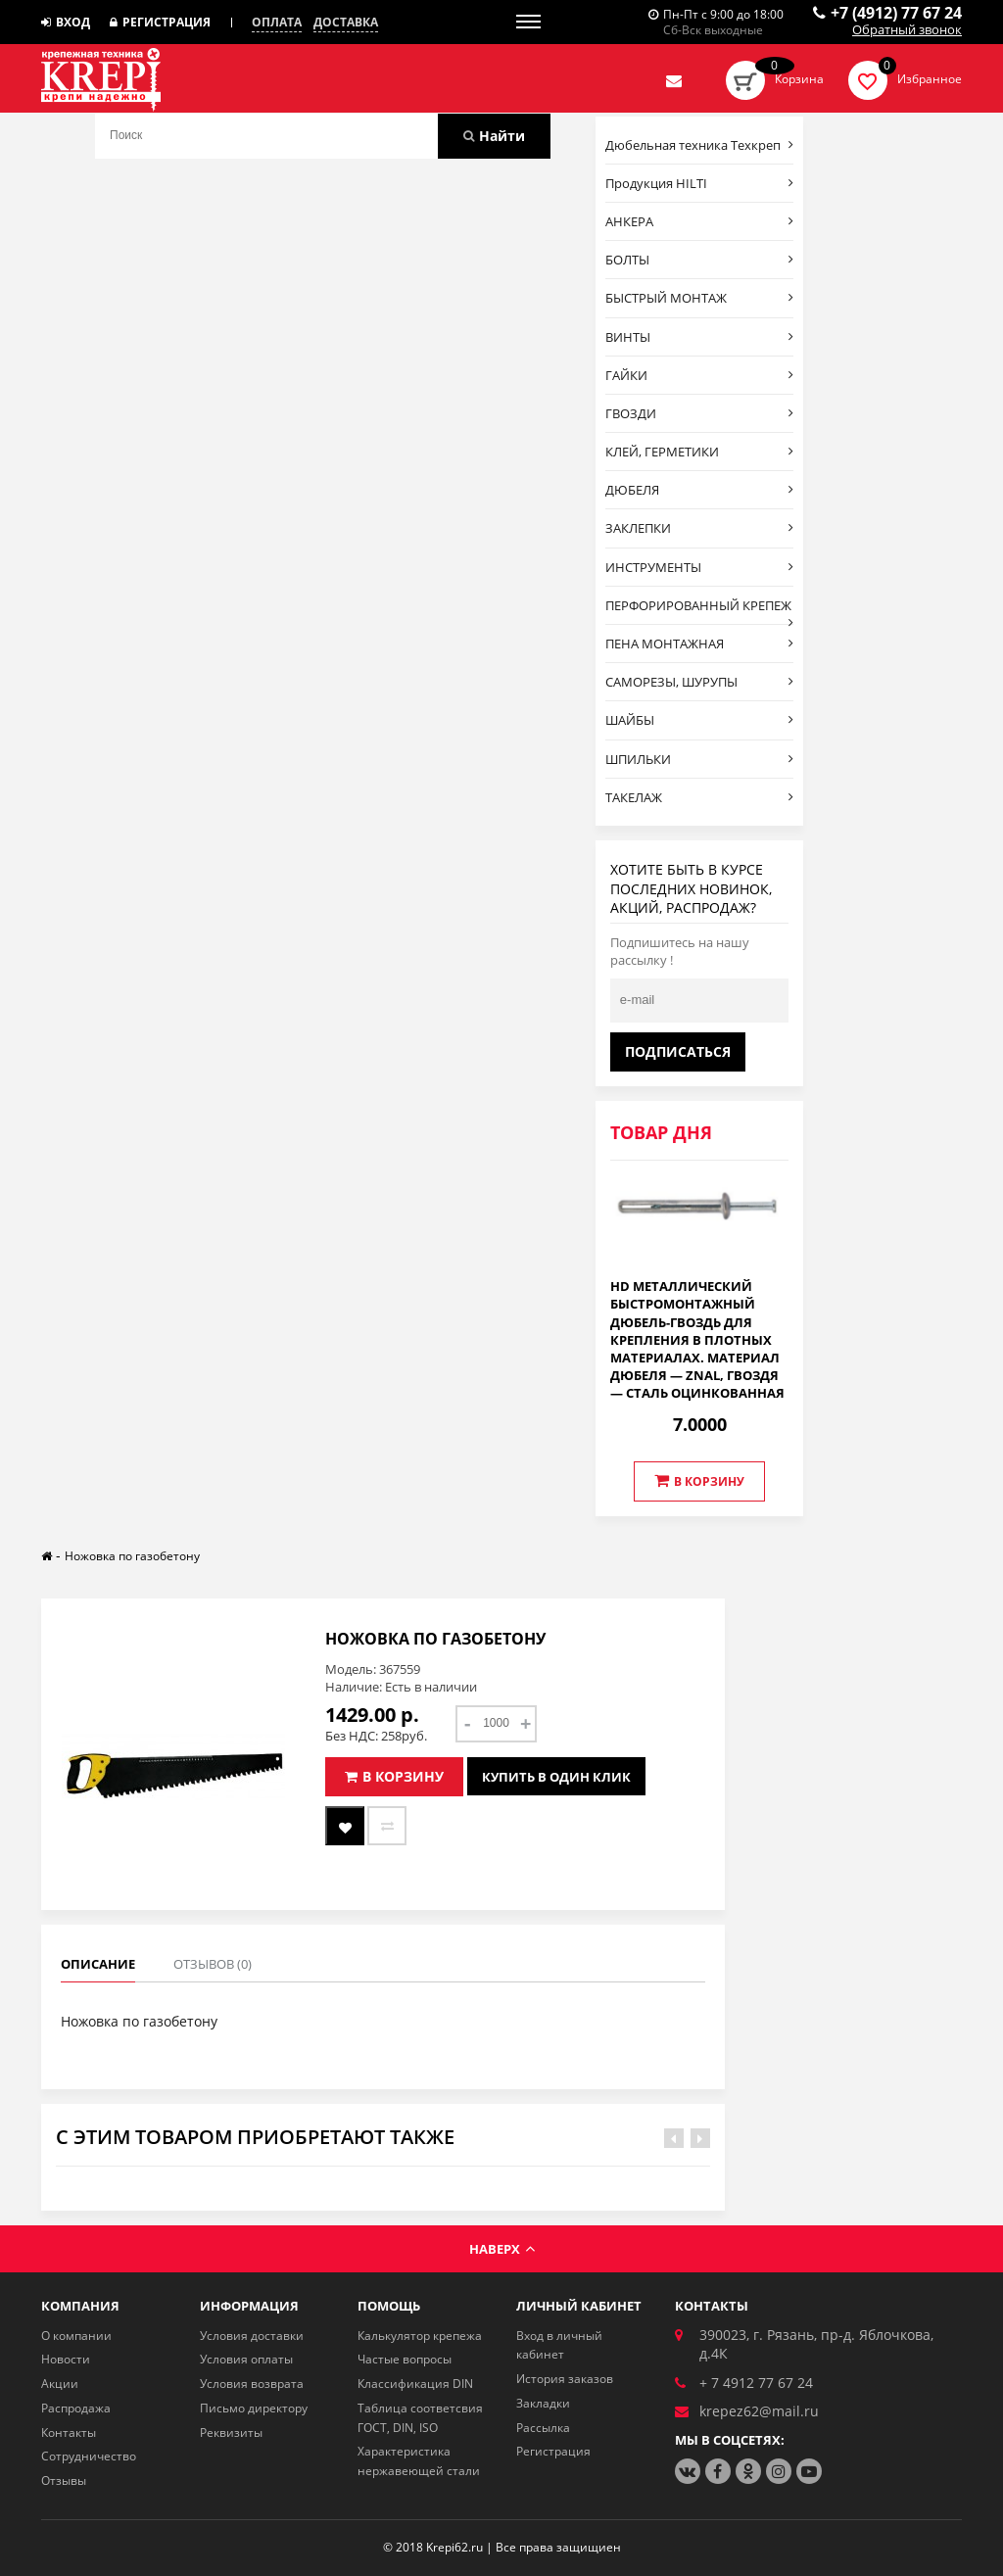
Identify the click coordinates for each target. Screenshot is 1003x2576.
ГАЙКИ (699, 375)
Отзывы (63, 2480)
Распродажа (76, 2408)
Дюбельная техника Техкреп (699, 145)
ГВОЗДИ (699, 413)
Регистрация (160, 22)
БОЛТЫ (699, 259)
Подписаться (678, 1051)
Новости (65, 2359)
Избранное (929, 79)
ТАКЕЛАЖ (699, 797)
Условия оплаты (246, 2359)
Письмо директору (254, 2408)
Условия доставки (252, 2335)
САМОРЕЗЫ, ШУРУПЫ (699, 682)
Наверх (502, 2249)
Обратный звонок (907, 30)
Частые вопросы (405, 2359)
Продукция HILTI (699, 183)
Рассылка (543, 2427)
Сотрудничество (88, 2456)
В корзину (699, 1481)
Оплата (277, 22)
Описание (98, 1964)
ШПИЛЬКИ (699, 759)
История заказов (564, 2378)
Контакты (68, 2432)
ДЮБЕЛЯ (699, 490)
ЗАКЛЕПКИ (699, 528)
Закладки (543, 2403)
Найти (494, 135)
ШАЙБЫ (699, 720)
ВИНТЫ (699, 337)
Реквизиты (231, 2432)
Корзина (799, 79)
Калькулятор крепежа (420, 2335)
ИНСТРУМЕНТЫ (699, 567)
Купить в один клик (556, 1777)
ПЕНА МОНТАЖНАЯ (699, 643)
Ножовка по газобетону (132, 1556)
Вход (65, 22)
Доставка (345, 22)
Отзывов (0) (212, 1964)
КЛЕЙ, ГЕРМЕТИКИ (699, 451)
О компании (76, 2335)
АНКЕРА (699, 221)
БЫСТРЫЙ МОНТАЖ (699, 298)
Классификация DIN (415, 2383)
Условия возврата (252, 2383)
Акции (59, 2383)
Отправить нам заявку (674, 80)
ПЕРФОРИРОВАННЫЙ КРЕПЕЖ (699, 610)
